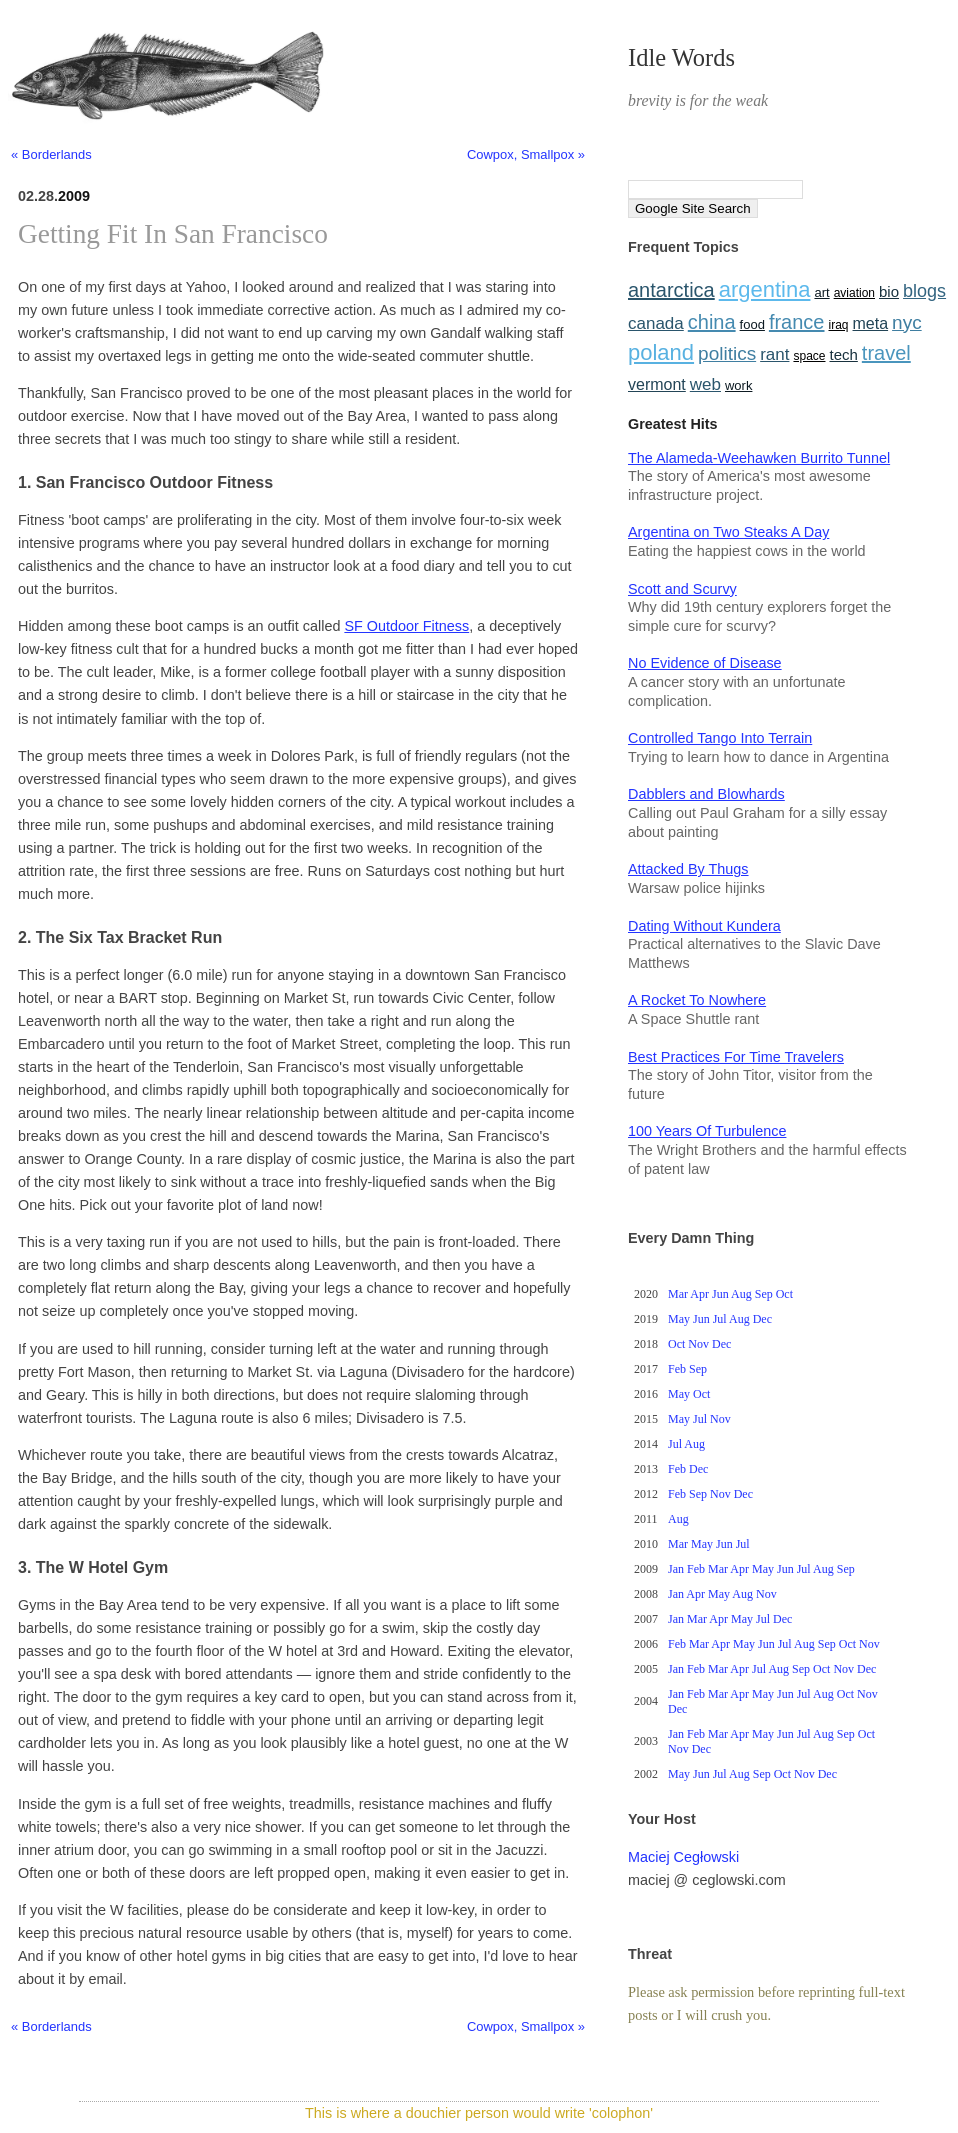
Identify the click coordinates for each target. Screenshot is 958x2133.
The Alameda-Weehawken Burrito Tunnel (759, 458)
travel (886, 353)
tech (843, 354)
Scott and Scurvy (682, 589)
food (752, 324)
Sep (764, 1294)
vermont (657, 384)
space (809, 356)
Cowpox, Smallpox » (526, 154)
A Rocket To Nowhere (697, 1000)
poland (661, 352)
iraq (839, 325)
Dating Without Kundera (704, 926)
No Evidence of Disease (705, 663)
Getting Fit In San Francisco (173, 234)
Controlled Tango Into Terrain (720, 738)
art (821, 292)
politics (727, 353)
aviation (854, 293)
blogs (924, 291)
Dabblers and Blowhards (706, 794)
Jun (720, 1294)
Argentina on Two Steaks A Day (728, 532)
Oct (784, 1294)
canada (656, 323)
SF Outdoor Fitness (406, 626)
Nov (698, 1344)
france (797, 322)
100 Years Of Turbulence (707, 1131)
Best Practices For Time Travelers (736, 1057)
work (738, 385)
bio (889, 291)
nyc (907, 322)
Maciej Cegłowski (683, 1857)
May (679, 1319)
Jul (720, 1319)
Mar (678, 1294)
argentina (765, 289)
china (712, 322)
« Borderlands (51, 154)
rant (774, 354)
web (705, 384)
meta (871, 323)
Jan (676, 1569)
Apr (699, 1294)
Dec (762, 1319)
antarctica (671, 290)
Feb (677, 1369)
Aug (741, 1294)
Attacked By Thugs (688, 869)
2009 (74, 196)
